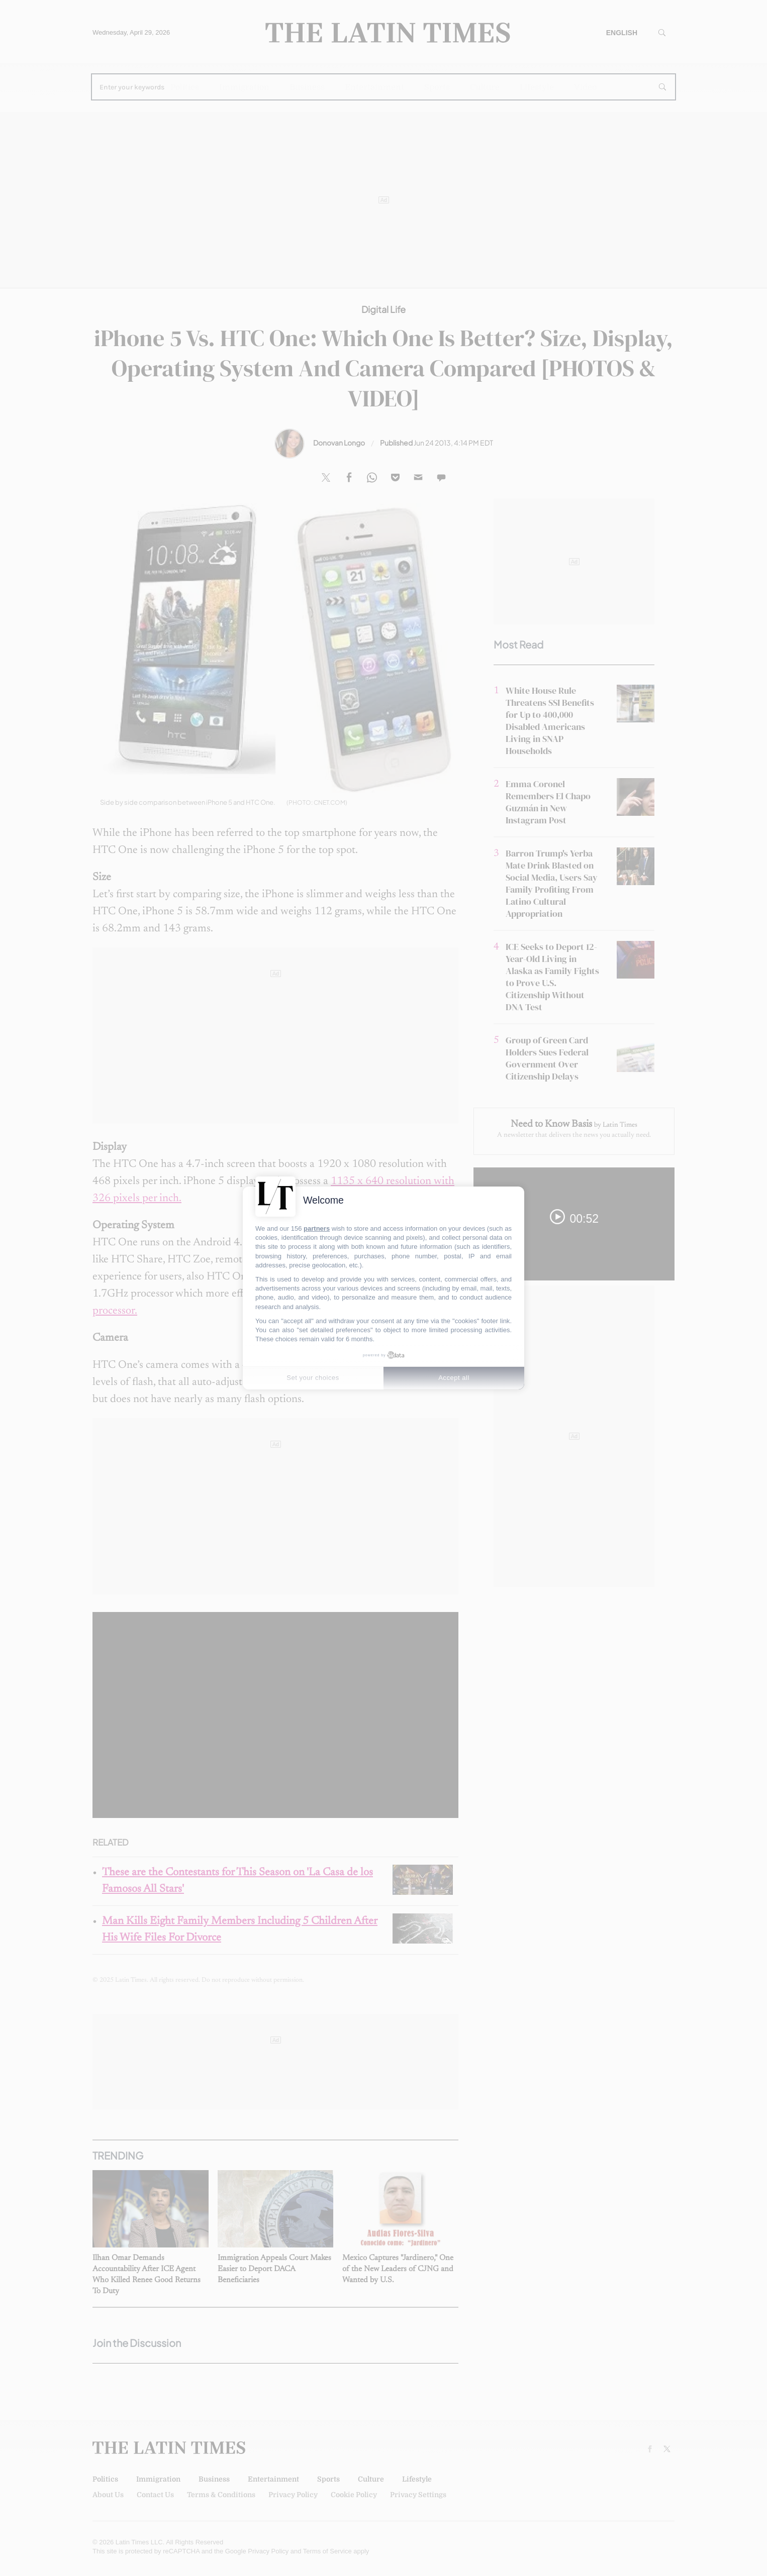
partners (317, 1228)
